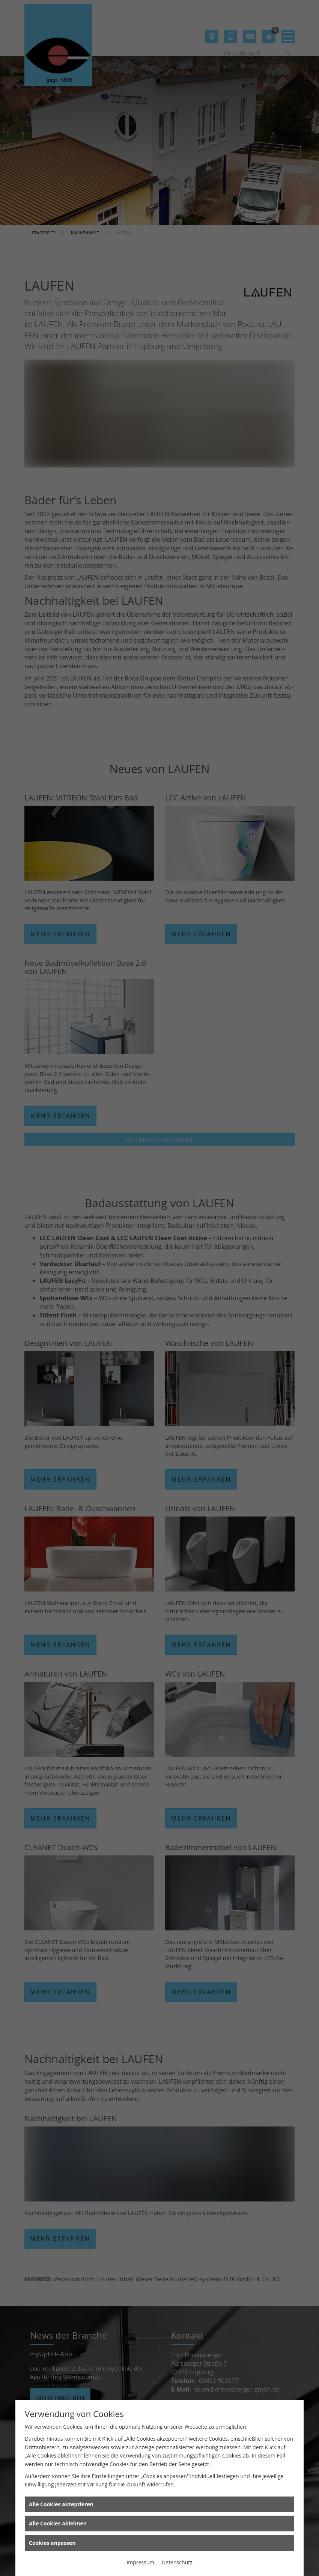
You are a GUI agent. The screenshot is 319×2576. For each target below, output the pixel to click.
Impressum (140, 2562)
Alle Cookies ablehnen (58, 2523)
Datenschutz (177, 2562)
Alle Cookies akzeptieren (61, 2504)
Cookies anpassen (52, 2542)
